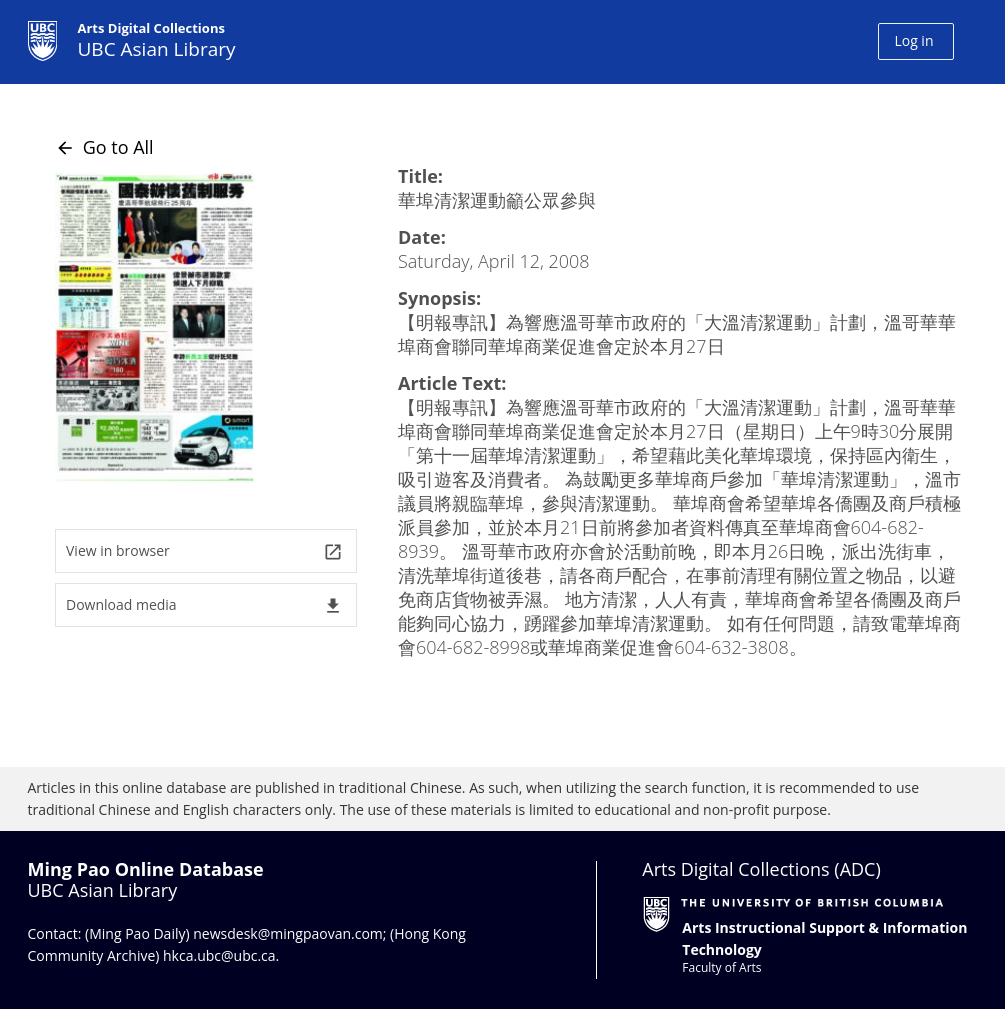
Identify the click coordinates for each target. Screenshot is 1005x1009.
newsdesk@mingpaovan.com (288, 933)
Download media (204, 605)
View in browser (204, 551)
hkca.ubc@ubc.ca (219, 955)
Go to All (104, 147)
